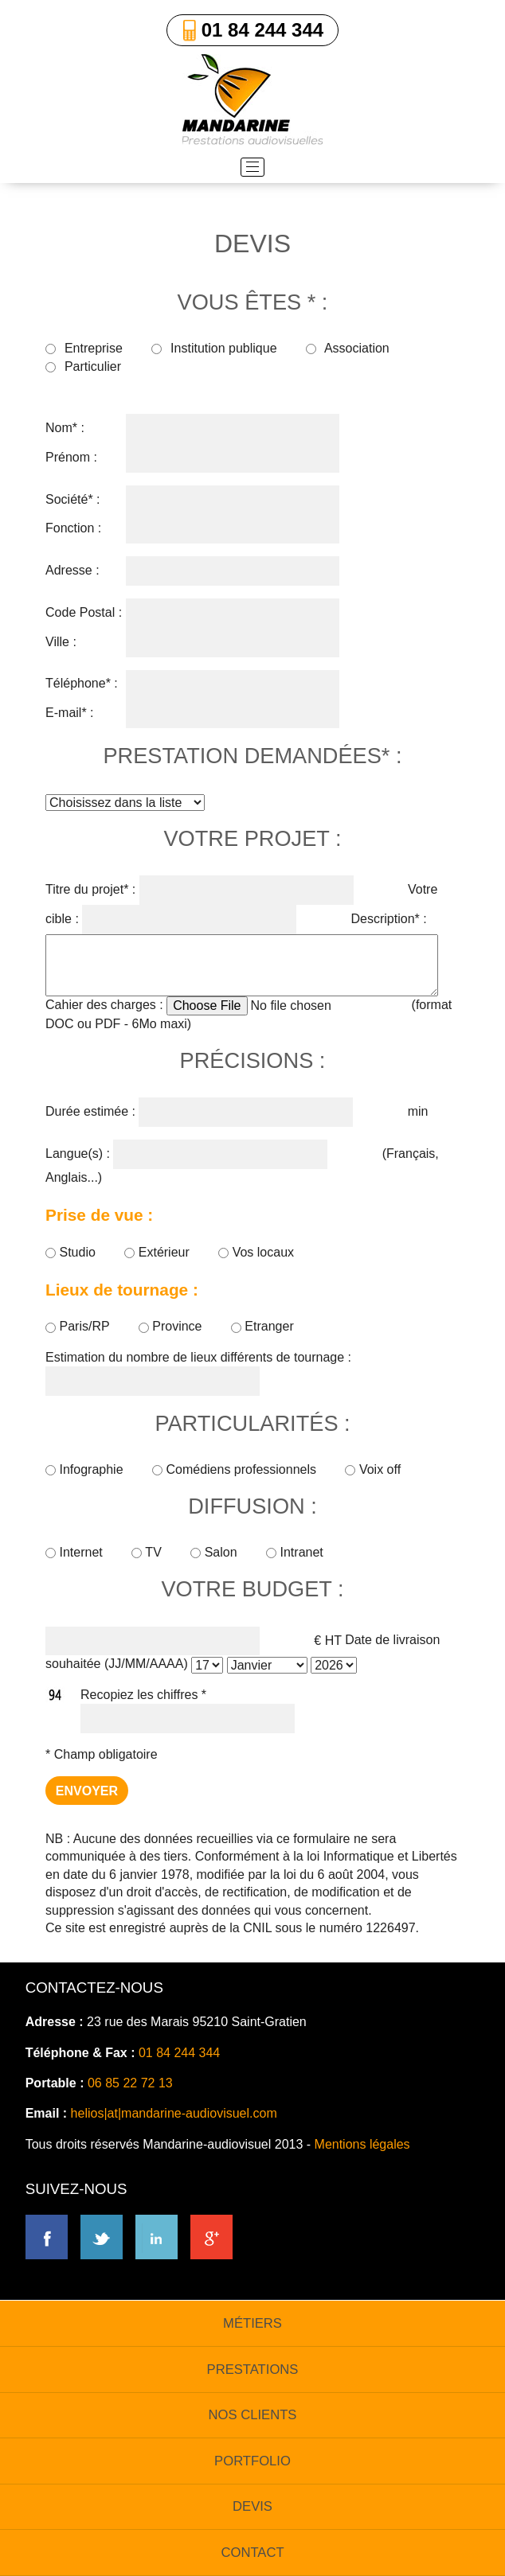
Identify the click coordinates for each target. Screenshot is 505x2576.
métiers (252, 2323)
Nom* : (64, 428)
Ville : (60, 642)
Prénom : (71, 457)
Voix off (373, 1469)
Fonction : (73, 528)
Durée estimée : (90, 1111)
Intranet (294, 1552)
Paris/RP (79, 1326)
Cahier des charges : (104, 1004)
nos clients (253, 2414)
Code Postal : (83, 612)
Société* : (72, 499)
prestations (253, 2369)
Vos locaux (256, 1252)
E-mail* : (69, 712)
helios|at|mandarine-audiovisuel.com (174, 2113)
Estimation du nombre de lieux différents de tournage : (198, 1357)
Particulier (83, 366)
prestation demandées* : (252, 755)
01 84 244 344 (262, 30)
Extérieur (158, 1252)
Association (348, 348)
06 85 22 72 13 (130, 2083)
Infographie (86, 1469)
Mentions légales (362, 2144)
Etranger (262, 1326)
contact (252, 2552)
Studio (72, 1252)
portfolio (252, 2461)
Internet (75, 1552)
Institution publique (213, 348)
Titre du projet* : (90, 889)
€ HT (327, 1640)
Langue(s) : (77, 1153)
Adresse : (72, 570)
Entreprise (84, 348)
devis (252, 2506)
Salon (215, 1552)
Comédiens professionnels (235, 1469)
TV (148, 1552)
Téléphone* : (81, 683)
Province (172, 1326)
